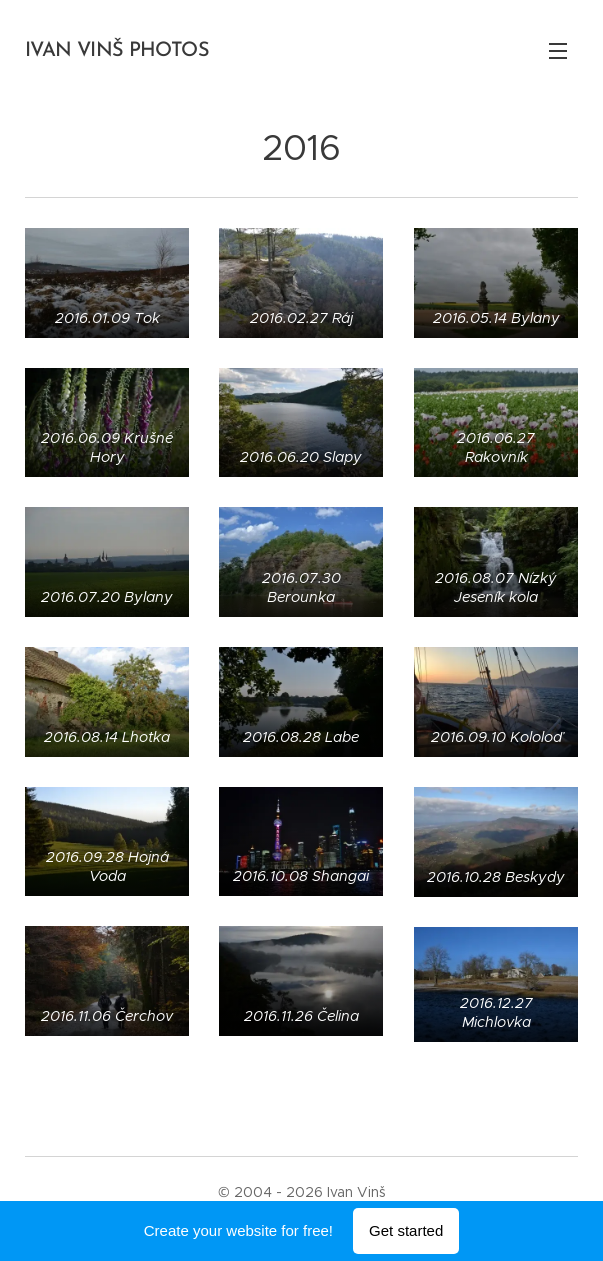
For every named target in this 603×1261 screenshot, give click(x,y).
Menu (558, 51)
